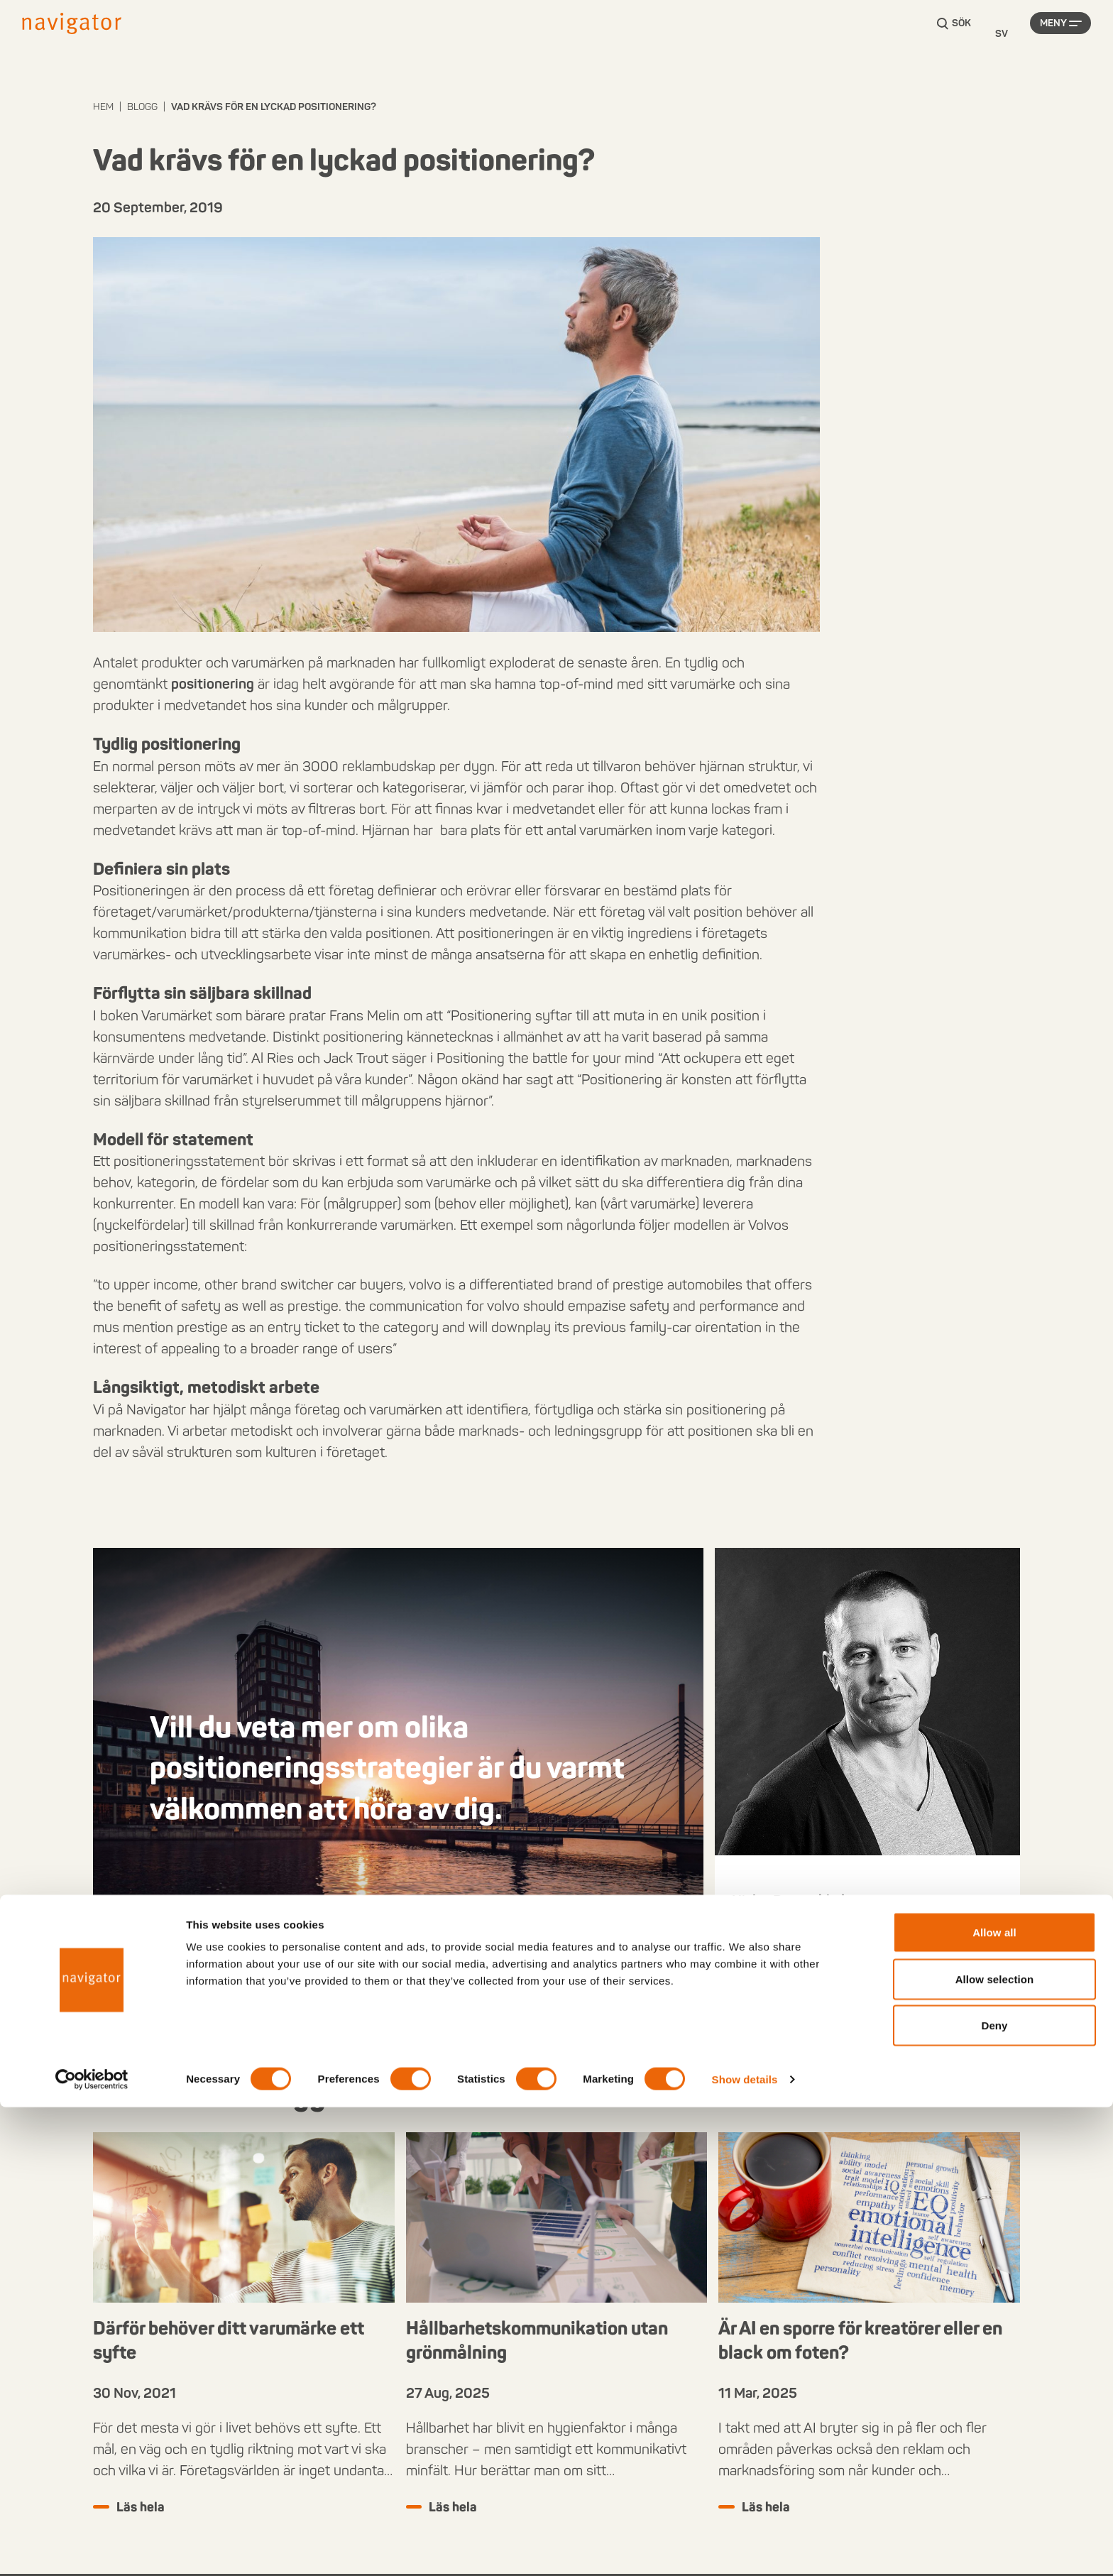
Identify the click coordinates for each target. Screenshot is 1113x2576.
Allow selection (994, 2448)
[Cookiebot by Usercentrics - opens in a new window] (92, 2548)
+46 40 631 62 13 (788, 1942)
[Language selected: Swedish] (1001, 34)
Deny (994, 2494)
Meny (1052, 34)
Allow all (994, 2401)
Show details (745, 2548)
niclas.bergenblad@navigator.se (829, 1963)
